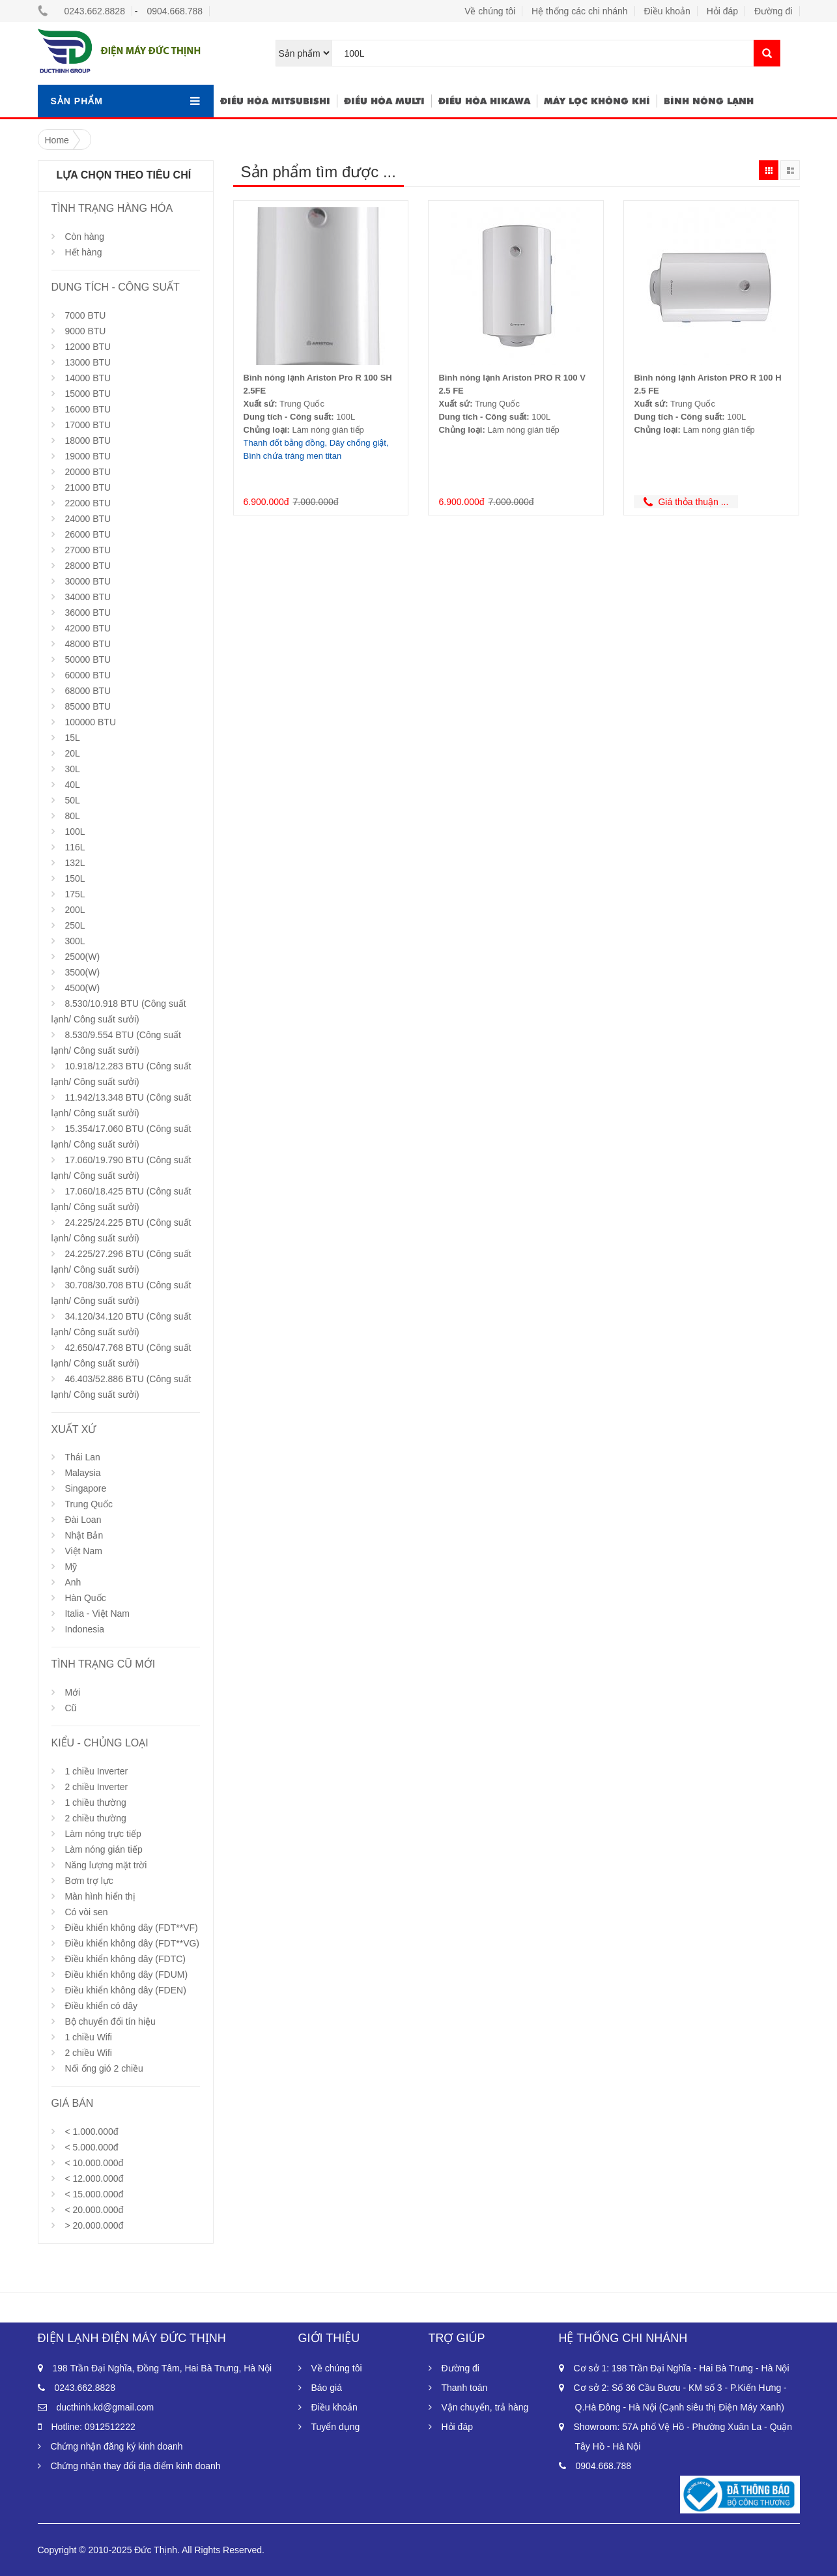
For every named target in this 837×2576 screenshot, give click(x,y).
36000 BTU (87, 612)
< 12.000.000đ (93, 2178)
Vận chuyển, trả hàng (485, 2407)
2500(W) (82, 956)
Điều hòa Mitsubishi (275, 101)
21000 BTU (87, 487)
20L (71, 753)
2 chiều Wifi (88, 2053)
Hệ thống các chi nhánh (580, 11)
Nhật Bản (83, 1535)
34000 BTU (87, 597)
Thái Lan (82, 1457)
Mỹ (70, 1566)
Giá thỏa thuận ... (686, 501)
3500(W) (82, 972)
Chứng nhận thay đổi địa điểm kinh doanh (136, 2466)
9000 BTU (85, 331)
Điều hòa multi (384, 101)
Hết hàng (83, 252)
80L (71, 816)
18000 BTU (87, 440)
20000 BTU (87, 472)
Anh (72, 1582)
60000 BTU (87, 675)
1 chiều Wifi (88, 2037)
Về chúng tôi (489, 11)
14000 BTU (87, 378)
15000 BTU (87, 393)
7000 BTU (85, 315)
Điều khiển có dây (100, 2006)
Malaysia (82, 1473)
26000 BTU (87, 534)
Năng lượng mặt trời (105, 1865)
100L (74, 831)
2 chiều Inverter (96, 1787)
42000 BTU (87, 628)
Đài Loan (82, 1519)
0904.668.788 (175, 11)
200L (74, 909)
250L (74, 925)
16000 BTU (87, 409)
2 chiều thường (95, 1818)
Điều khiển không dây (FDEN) (125, 1990)
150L (74, 878)
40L (71, 784)
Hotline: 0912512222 (93, 2427)
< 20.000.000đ (93, 2210)
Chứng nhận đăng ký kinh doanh (117, 2446)
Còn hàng (84, 236)
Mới (72, 1692)
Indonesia (84, 1629)
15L (71, 737)
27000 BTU (87, 550)
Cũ (70, 1708)
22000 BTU (87, 503)
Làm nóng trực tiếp (102, 1834)
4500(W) (82, 988)
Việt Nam (83, 1551)
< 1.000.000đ (91, 2131)
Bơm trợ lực (88, 1880)
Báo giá (326, 2387)
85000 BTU (87, 706)
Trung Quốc (88, 1504)
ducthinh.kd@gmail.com (105, 2407)
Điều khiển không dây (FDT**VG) (131, 1943)
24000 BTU (87, 519)
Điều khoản (667, 11)
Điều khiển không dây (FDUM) (126, 1974)
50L (71, 800)
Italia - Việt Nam (97, 1613)
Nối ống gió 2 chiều (103, 2068)
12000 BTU (87, 346)
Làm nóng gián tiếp (103, 1849)
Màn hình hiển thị (99, 1896)
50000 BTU (87, 659)
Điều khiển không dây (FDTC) (125, 1959)
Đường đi (773, 11)
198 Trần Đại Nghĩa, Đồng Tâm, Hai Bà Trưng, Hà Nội (162, 2368)
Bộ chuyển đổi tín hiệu (109, 2021)
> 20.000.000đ (93, 2225)
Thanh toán (465, 2387)
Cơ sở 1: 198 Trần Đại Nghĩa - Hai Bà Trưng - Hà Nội (681, 2368)
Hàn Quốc (85, 1598)
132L (74, 863)
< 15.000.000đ (93, 2194)
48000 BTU (87, 644)
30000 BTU (87, 581)
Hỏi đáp (722, 11)
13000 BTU (87, 362)
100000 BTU (90, 722)
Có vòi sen (85, 1912)
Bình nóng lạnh (709, 101)
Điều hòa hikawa (484, 101)
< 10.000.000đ (93, 2163)
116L (74, 847)
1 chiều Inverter (96, 1771)
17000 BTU (87, 425)
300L (74, 941)
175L (74, 894)
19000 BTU (87, 456)
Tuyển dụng (335, 2427)
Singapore (85, 1488)
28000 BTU (87, 565)
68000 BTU (87, 691)
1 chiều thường (95, 1802)
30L (71, 769)
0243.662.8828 (94, 11)
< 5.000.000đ (91, 2147)
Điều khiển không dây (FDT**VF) (130, 1927)
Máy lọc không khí (597, 101)
